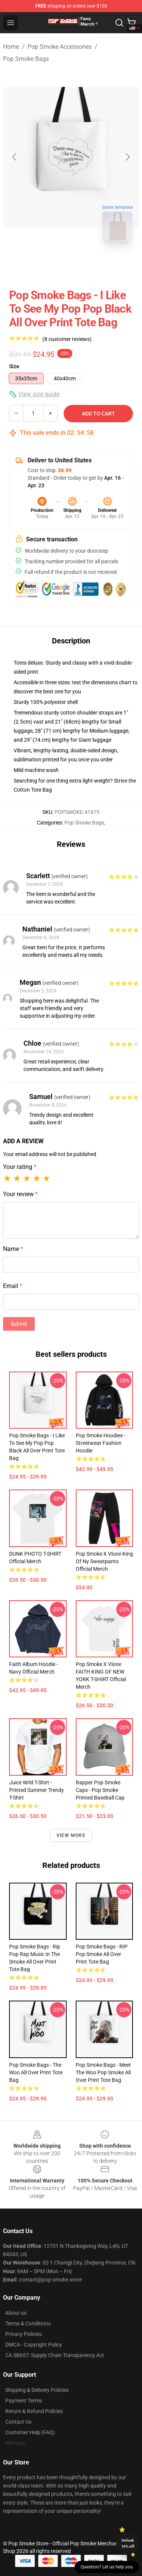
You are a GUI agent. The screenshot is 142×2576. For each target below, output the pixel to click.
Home (11, 46)
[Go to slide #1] (51, 264)
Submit (19, 1324)
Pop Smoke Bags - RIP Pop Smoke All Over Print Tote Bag (102, 1954)
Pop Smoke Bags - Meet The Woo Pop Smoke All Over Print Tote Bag (103, 2072)
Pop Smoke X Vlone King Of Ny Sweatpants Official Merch (104, 1561)
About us (16, 2313)
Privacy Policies (23, 2334)
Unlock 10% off (127, 2543)
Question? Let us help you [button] (107, 2567)
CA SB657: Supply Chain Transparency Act (54, 2355)
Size (14, 366)
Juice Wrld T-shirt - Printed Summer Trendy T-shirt (36, 1790)
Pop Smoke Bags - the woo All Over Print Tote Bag (35, 2072)
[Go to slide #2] (91, 264)
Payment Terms (23, 2401)
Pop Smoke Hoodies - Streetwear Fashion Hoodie (100, 1443)
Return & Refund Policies (34, 2411)
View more (71, 1835)
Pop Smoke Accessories (60, 46)
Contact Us (18, 2422)
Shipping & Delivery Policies (37, 2390)
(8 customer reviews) (67, 339)
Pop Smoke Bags (26, 58)
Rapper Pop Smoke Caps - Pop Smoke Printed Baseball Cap (100, 1790)
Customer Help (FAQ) (30, 2432)
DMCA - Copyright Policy (33, 2345)
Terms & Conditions (28, 2323)
